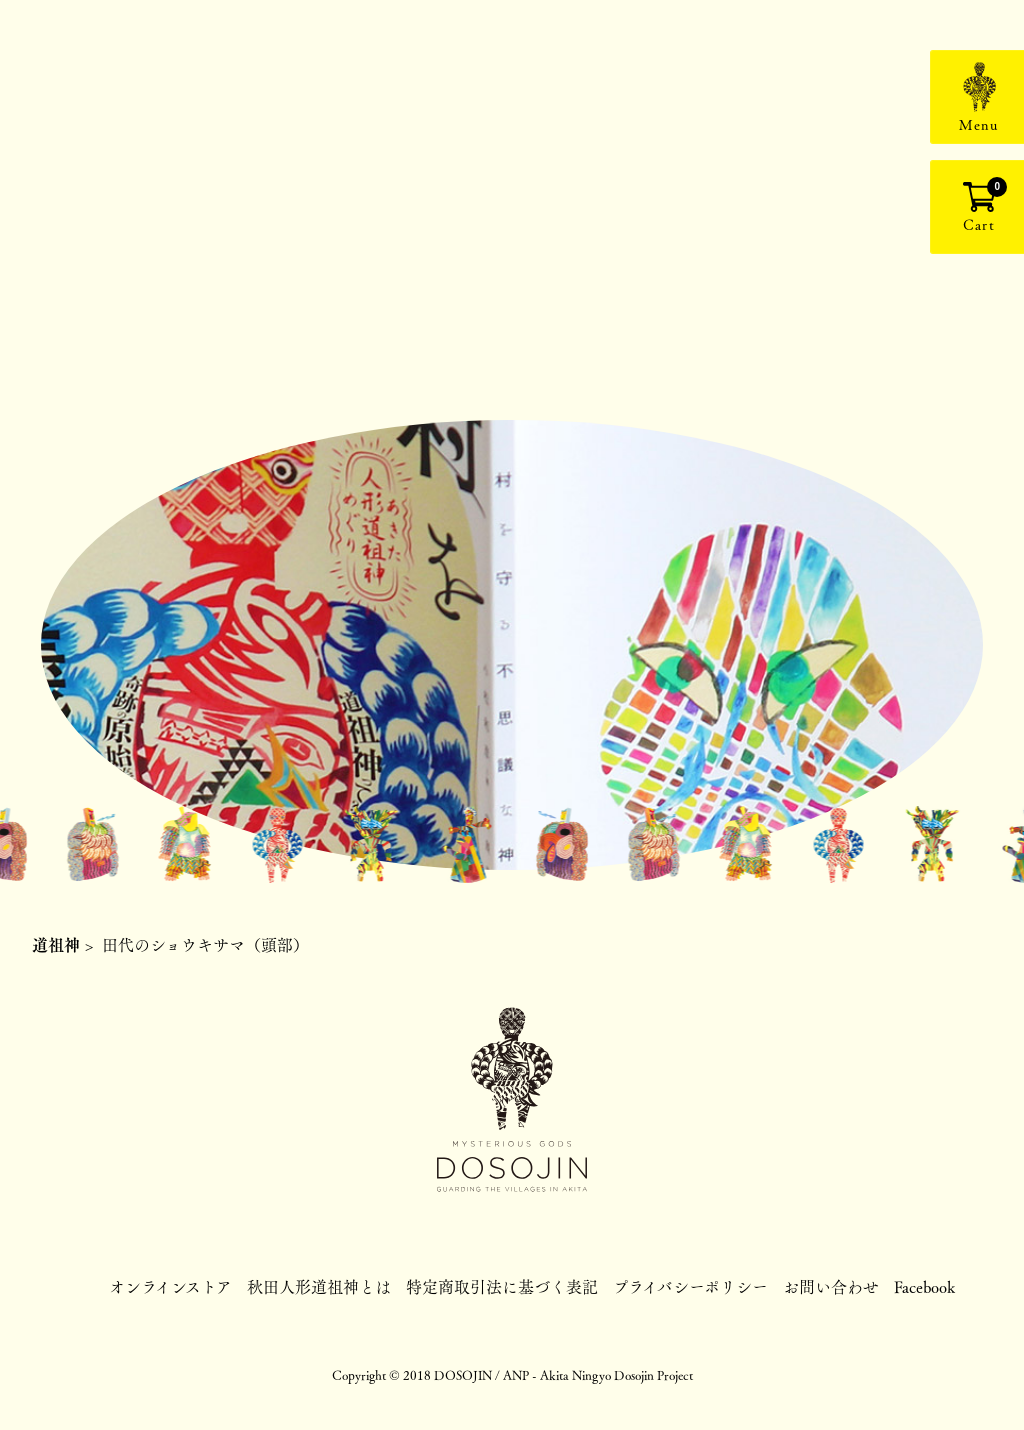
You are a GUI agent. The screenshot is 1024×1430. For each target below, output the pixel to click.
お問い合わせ (831, 1287)
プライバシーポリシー (690, 1287)
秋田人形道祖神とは (319, 1287)
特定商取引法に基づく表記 (502, 1287)
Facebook (924, 1287)
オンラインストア (170, 1287)
